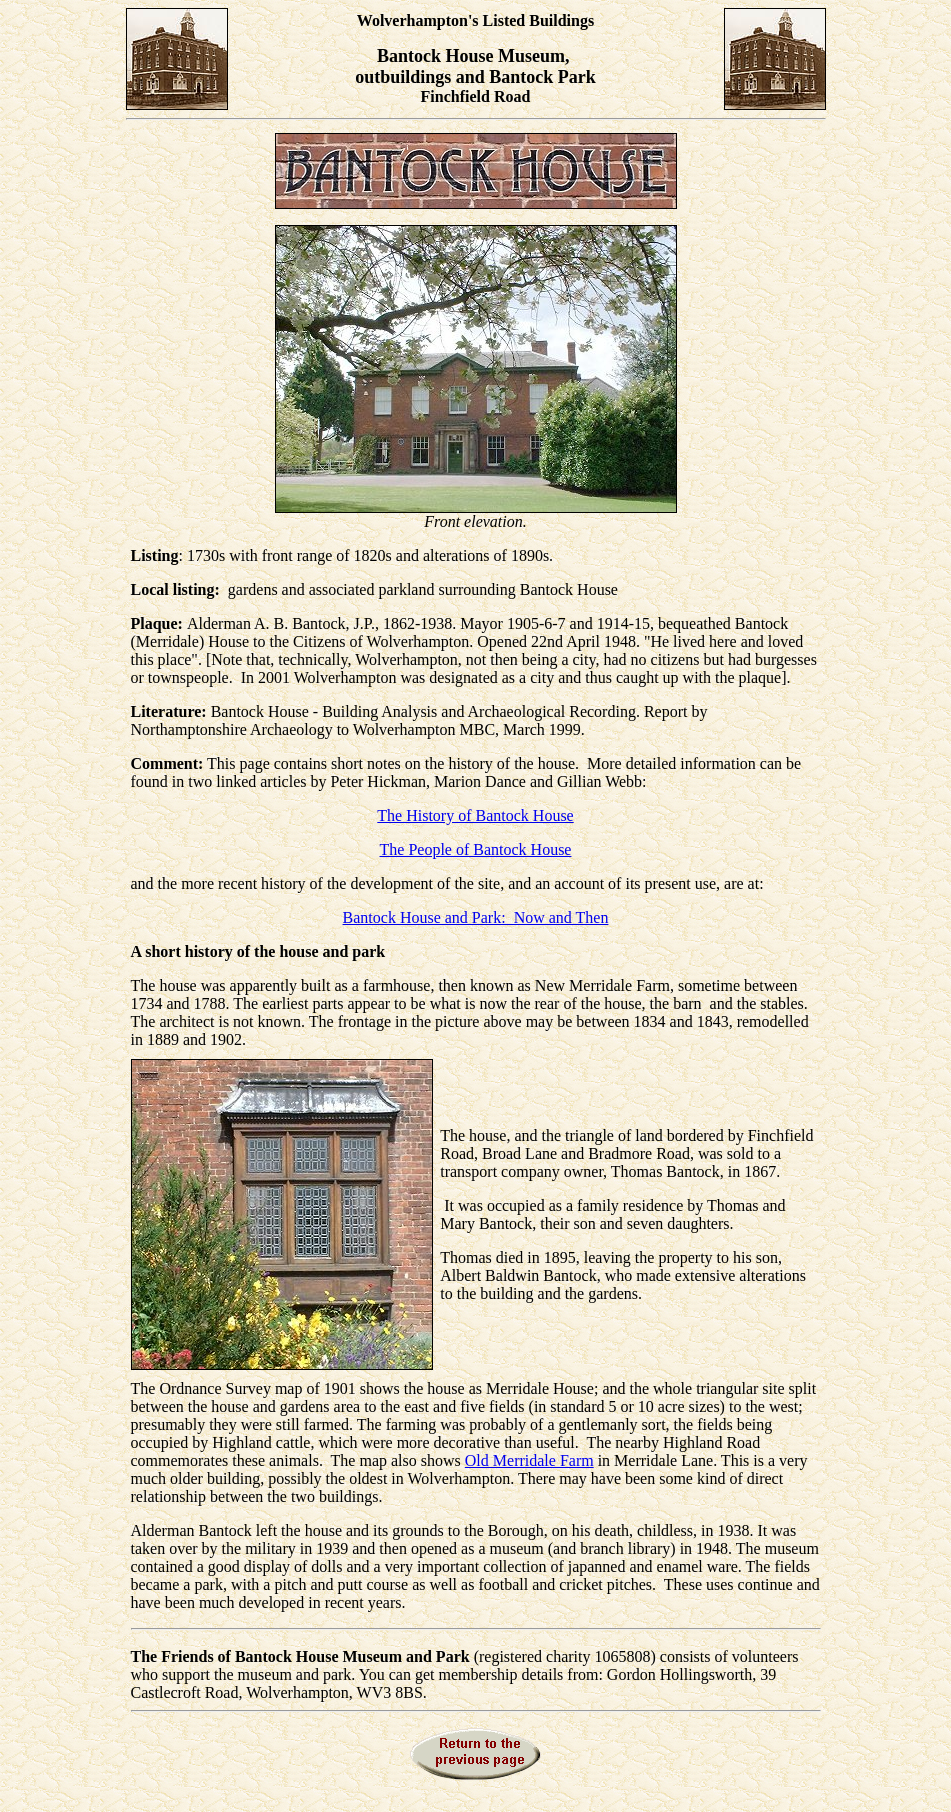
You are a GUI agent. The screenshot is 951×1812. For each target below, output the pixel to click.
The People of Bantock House (476, 849)
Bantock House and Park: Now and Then (476, 917)
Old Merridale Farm (529, 1460)
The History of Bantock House (475, 815)
